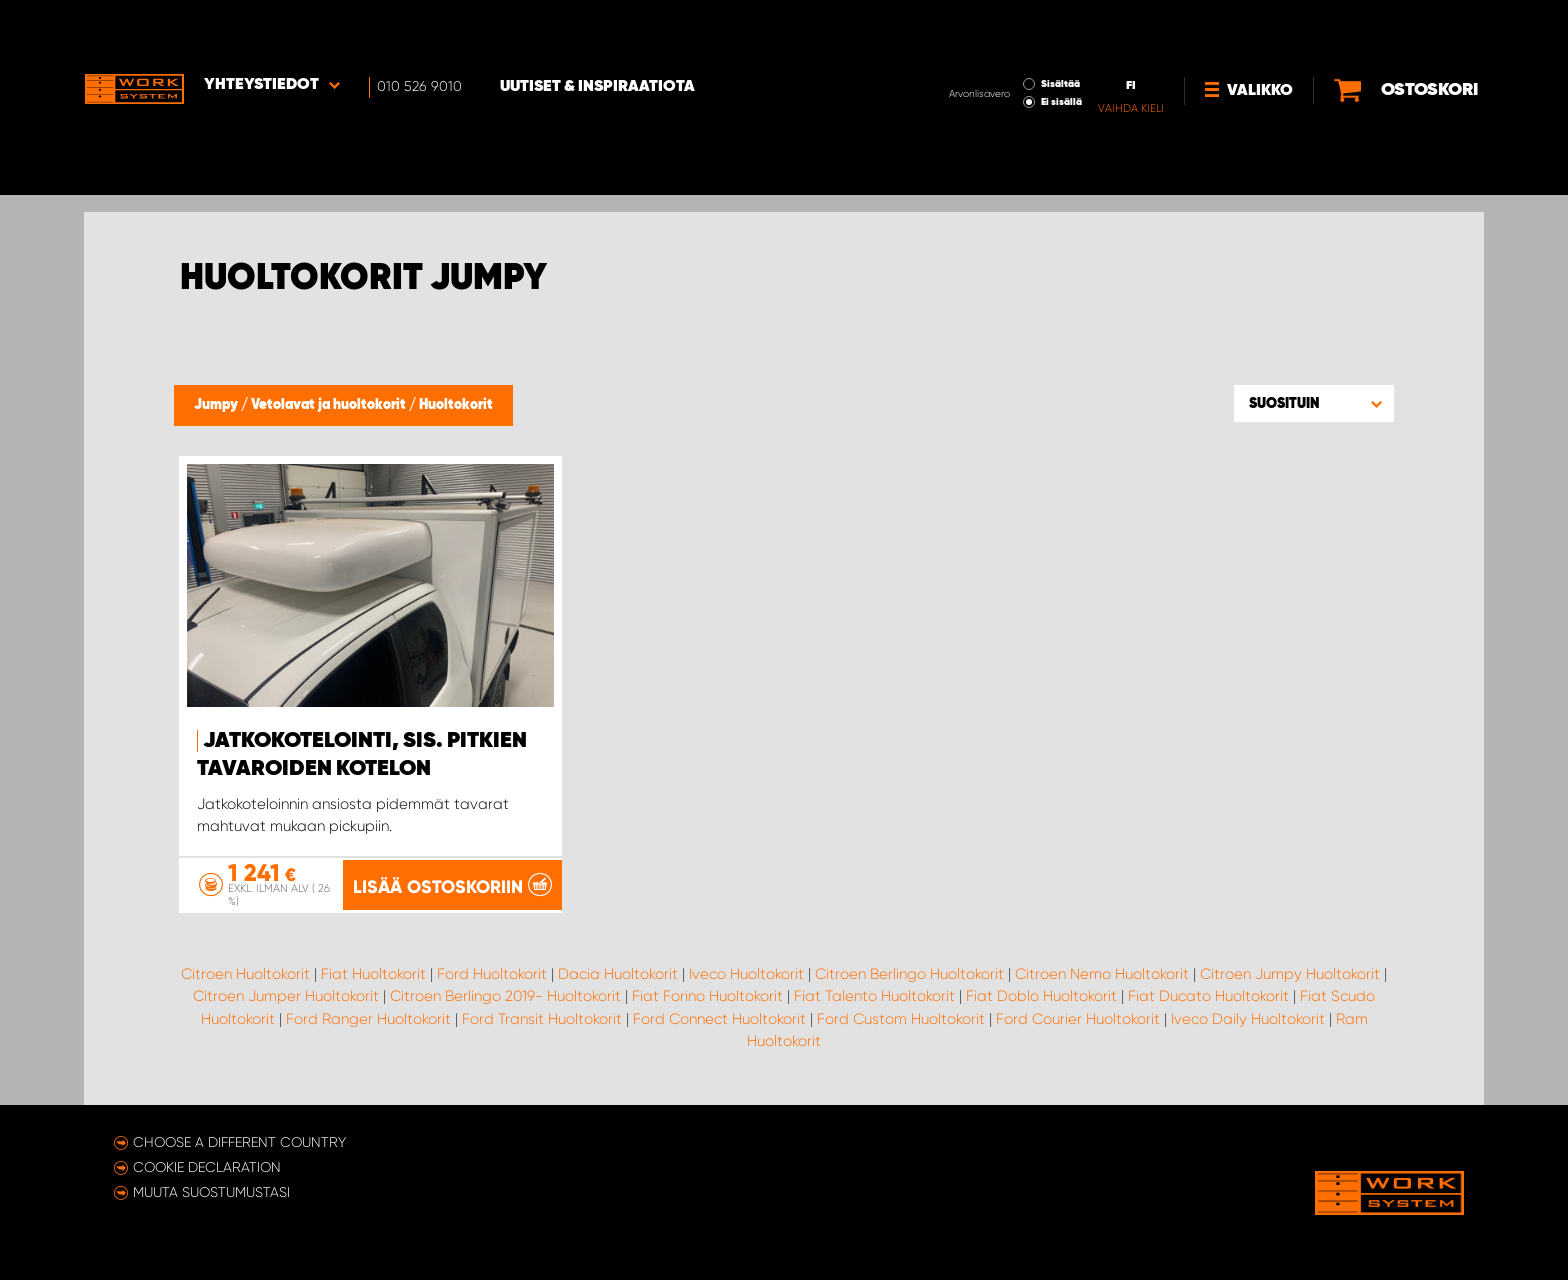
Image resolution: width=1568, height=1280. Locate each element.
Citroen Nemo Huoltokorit (1102, 973)
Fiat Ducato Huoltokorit (1208, 996)
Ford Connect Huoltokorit (719, 1018)
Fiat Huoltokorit (373, 973)
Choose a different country (239, 1142)
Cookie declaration (207, 1167)
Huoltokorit (456, 405)
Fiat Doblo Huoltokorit (1041, 996)
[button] (1314, 403)
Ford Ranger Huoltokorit (368, 1018)
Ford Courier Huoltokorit (1078, 1018)
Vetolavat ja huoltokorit (330, 405)
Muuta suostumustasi (211, 1192)
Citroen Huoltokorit (245, 973)
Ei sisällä (995, 46)
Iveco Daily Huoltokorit (1248, 1018)
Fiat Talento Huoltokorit (874, 996)
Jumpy (217, 405)
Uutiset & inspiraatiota (599, 31)
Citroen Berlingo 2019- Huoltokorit (505, 996)
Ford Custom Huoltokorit (901, 1018)
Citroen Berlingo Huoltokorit (909, 973)
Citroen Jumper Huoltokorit (286, 996)
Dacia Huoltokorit (618, 973)
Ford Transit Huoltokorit (542, 1018)
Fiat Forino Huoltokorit (707, 996)
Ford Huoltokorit (492, 973)
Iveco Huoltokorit (746, 973)
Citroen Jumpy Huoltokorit (1290, 973)
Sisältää (994, 28)
